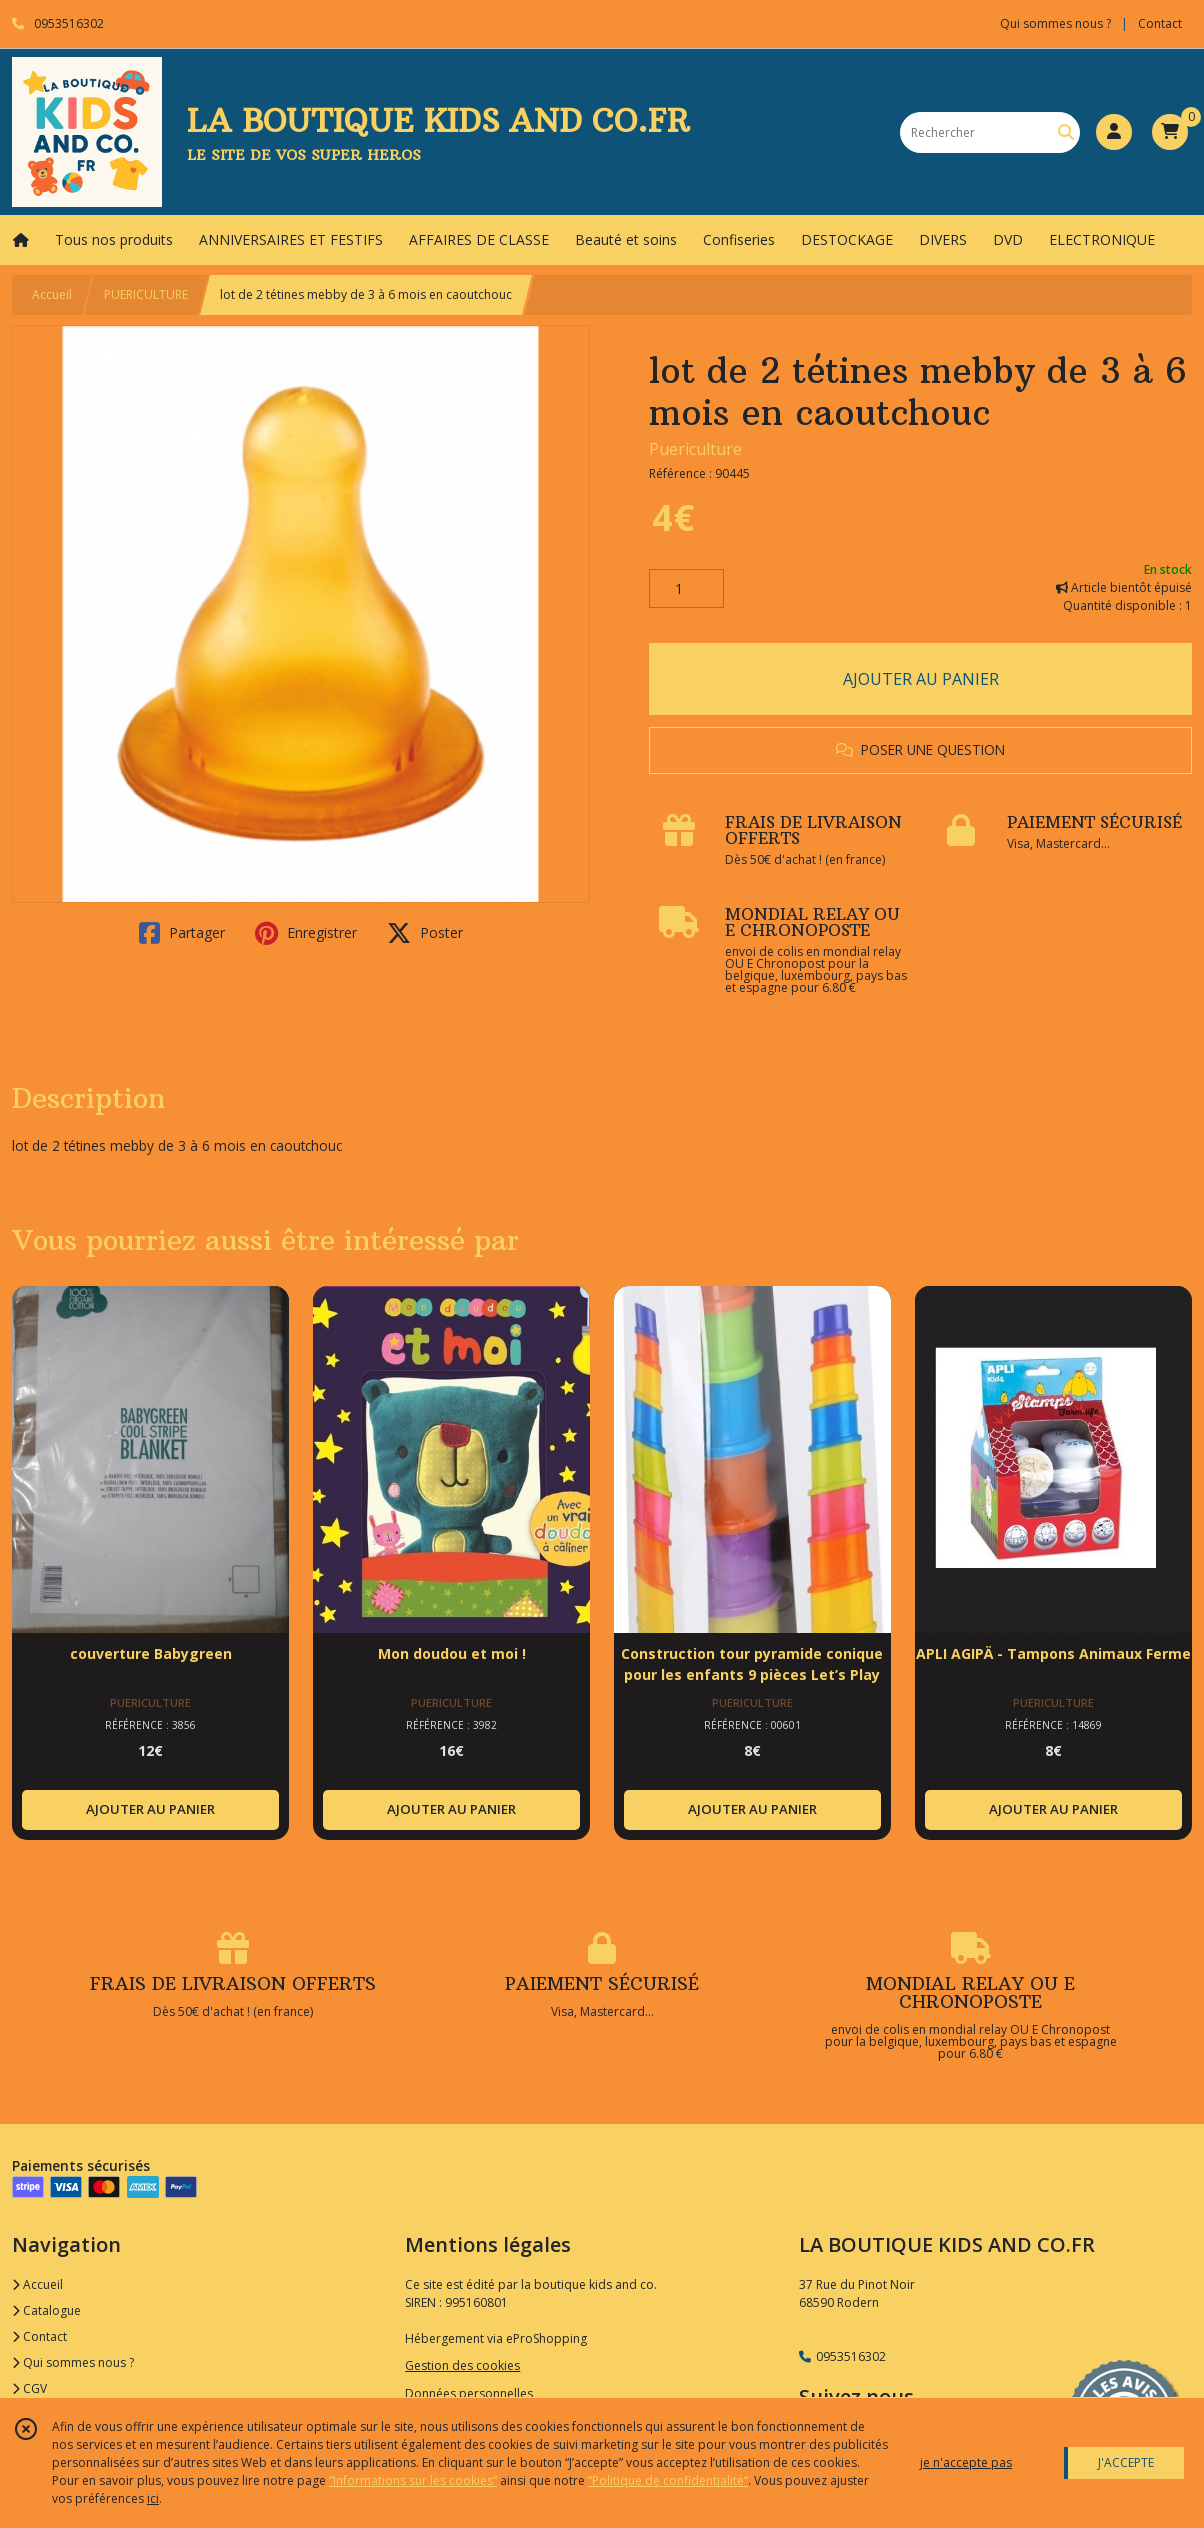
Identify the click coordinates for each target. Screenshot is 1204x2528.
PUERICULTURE (146, 294)
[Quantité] (686, 589)
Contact (1160, 23)
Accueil (52, 294)
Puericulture (695, 449)
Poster (425, 933)
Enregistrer (306, 933)
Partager (182, 933)
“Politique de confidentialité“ (668, 2480)
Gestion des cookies (462, 2365)
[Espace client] (1114, 132)
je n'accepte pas (966, 2462)
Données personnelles (469, 2393)
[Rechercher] (1066, 132)
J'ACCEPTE (1126, 2462)
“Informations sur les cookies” (413, 2480)
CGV (29, 2388)
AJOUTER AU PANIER (921, 679)
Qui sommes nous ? (73, 2362)
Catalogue (46, 2310)
